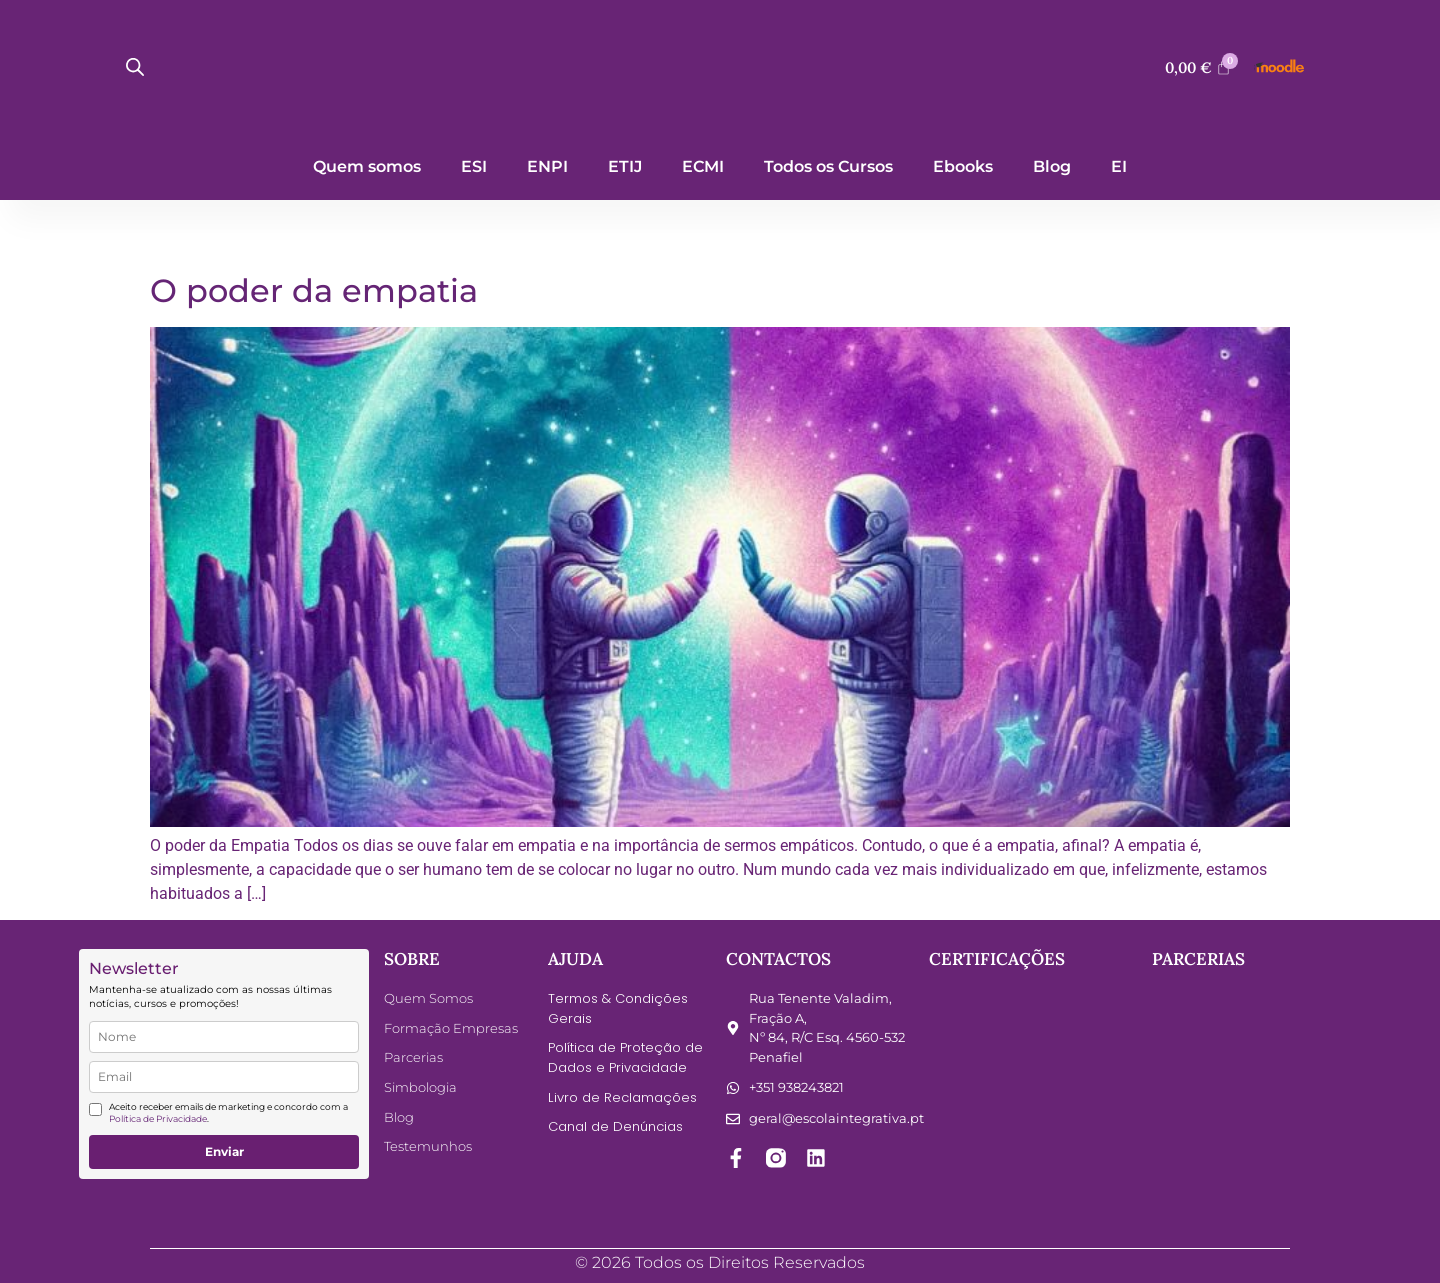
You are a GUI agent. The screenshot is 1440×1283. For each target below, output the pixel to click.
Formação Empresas (451, 1028)
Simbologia (420, 1087)
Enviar (224, 1151)
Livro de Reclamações (622, 1096)
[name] (224, 1037)
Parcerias (413, 1057)
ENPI (547, 166)
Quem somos (367, 166)
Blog (1052, 166)
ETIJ (625, 166)
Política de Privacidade (158, 1118)
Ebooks (963, 166)
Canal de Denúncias (615, 1126)
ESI (474, 166)
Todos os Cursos (828, 166)
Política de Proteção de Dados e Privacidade (625, 1057)
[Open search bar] (135, 67)
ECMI (703, 166)
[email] (224, 1077)
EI (1119, 166)
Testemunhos (428, 1146)
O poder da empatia (314, 290)
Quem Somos (428, 998)
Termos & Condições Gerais (618, 1008)
